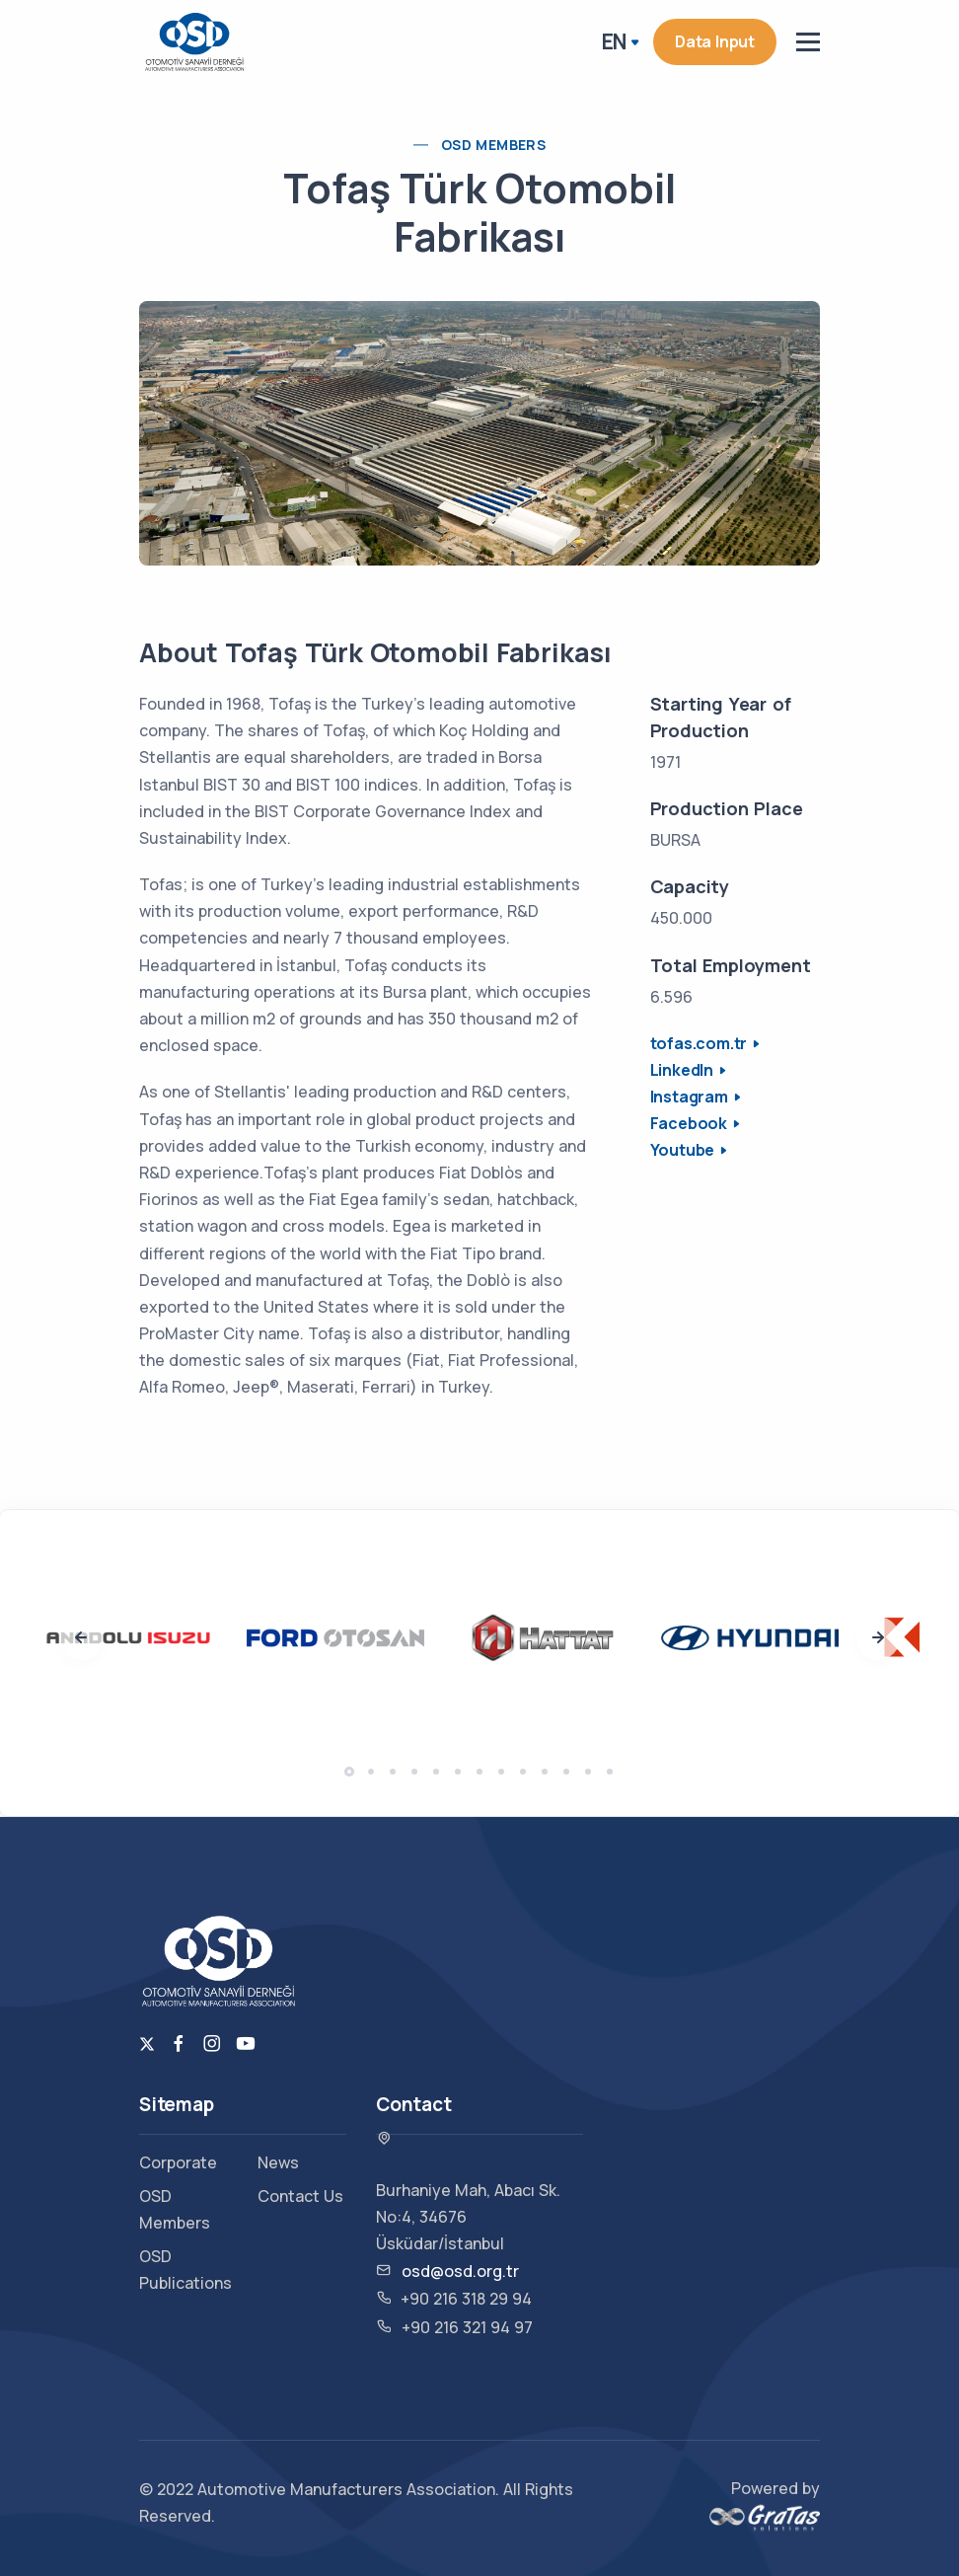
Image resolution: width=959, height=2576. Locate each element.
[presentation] (81, 1638)
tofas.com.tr (699, 1043)
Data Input (715, 41)
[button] (349, 1772)
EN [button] (614, 41)
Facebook (688, 1123)
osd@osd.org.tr (460, 2271)
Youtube (682, 1150)
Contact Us (300, 2196)
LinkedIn (681, 1070)
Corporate (178, 2162)
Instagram (689, 1096)
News (278, 2162)
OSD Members (493, 144)
